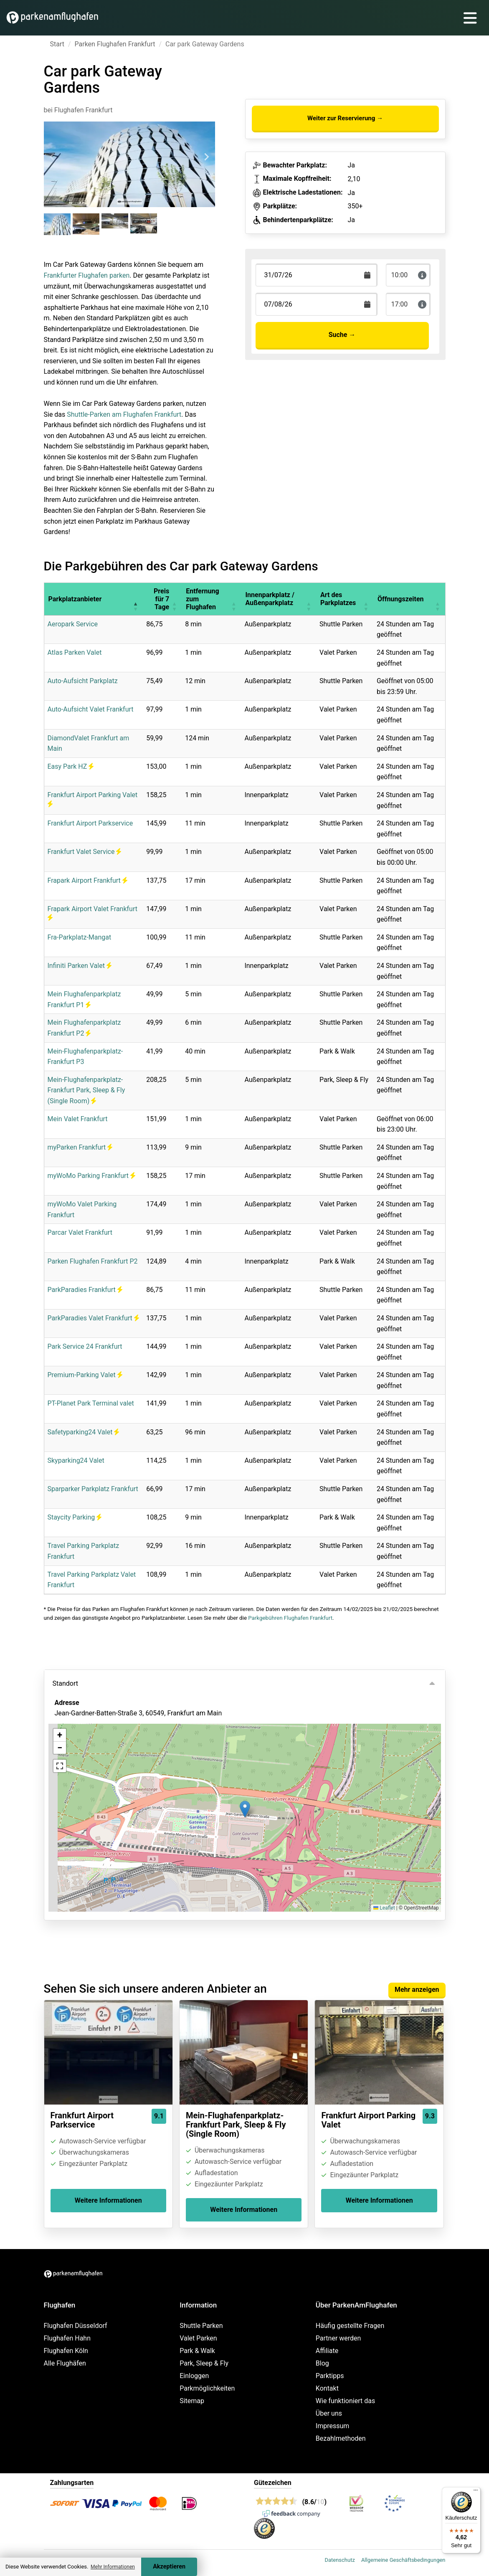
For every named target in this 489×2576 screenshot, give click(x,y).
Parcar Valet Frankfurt (80, 1232)
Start (57, 44)
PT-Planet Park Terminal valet (91, 1403)
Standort (65, 1683)
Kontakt (327, 2388)
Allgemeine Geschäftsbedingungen (403, 2560)
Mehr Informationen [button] (113, 2567)
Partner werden (338, 2338)
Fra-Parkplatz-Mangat (79, 937)
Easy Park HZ (71, 766)
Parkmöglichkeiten (207, 2388)
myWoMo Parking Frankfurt (91, 1176)
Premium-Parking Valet (85, 1375)
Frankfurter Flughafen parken (87, 275)
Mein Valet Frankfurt (78, 1119)
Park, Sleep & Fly (204, 2363)
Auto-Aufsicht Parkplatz (83, 681)
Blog (322, 2363)
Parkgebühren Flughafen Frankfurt (290, 1618)
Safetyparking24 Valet (83, 1432)
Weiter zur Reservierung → (345, 118)
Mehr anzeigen (417, 1989)
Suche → (342, 335)
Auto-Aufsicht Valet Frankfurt (91, 709)
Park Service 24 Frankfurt (85, 1346)
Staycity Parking (75, 1517)
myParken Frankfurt (80, 1147)
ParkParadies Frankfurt (85, 1290)
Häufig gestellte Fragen (350, 2326)
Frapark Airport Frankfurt (87, 880)
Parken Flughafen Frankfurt (115, 44)
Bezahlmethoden (341, 2438)
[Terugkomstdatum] (317, 274)
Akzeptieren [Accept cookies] (169, 2566)
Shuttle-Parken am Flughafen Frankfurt (124, 414)
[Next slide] (206, 157)
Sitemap (192, 2401)
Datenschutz (339, 2560)
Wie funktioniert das (345, 2401)
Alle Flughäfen (65, 2363)
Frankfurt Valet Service (85, 852)
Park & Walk (197, 2351)
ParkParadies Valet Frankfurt (93, 1318)
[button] (135, 599)
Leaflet (384, 1908)
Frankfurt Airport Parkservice (90, 823)
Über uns (329, 2413)
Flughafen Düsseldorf (75, 2326)
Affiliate (327, 2351)
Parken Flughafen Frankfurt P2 (93, 1261)
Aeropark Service (73, 624)
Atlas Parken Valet (75, 652)
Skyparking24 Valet (76, 1460)
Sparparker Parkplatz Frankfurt (93, 1489)
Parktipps (330, 2376)
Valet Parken (198, 2338)
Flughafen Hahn (67, 2338)
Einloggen (194, 2376)
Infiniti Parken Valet (79, 966)
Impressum (333, 2426)
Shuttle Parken (201, 2326)
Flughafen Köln (66, 2351)
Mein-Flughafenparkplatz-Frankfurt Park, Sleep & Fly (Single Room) (86, 1090)
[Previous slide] (52, 157)
